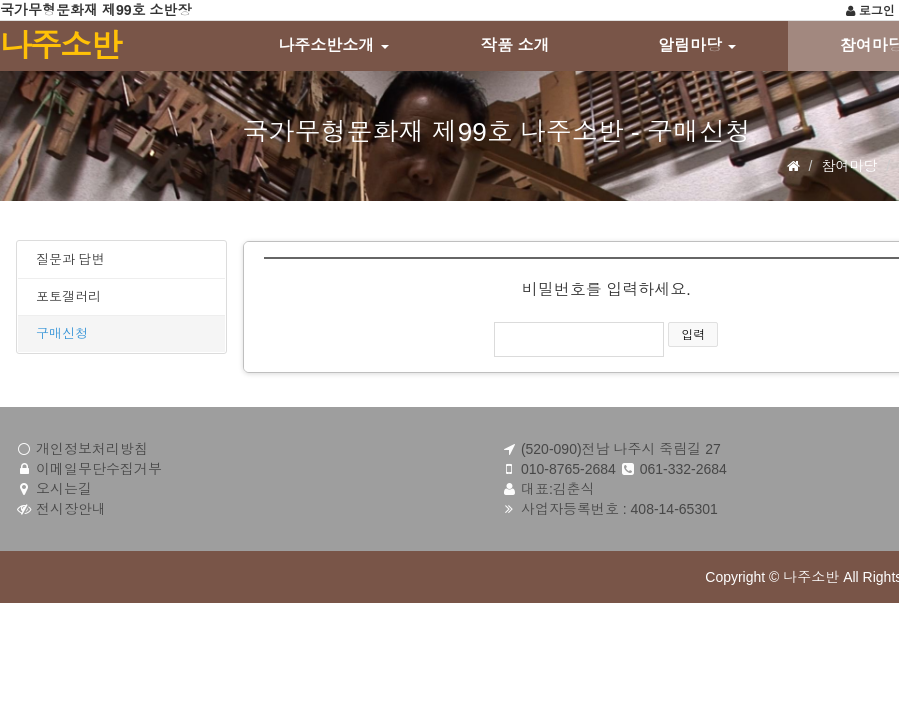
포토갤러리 (68, 296)
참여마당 (849, 166)
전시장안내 (71, 509)
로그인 (870, 11)
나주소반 (60, 46)
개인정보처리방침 (92, 449)
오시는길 (64, 489)
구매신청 (62, 333)
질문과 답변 (70, 259)
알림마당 (697, 45)
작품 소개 (515, 45)
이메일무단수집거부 (99, 469)
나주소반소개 (333, 45)
